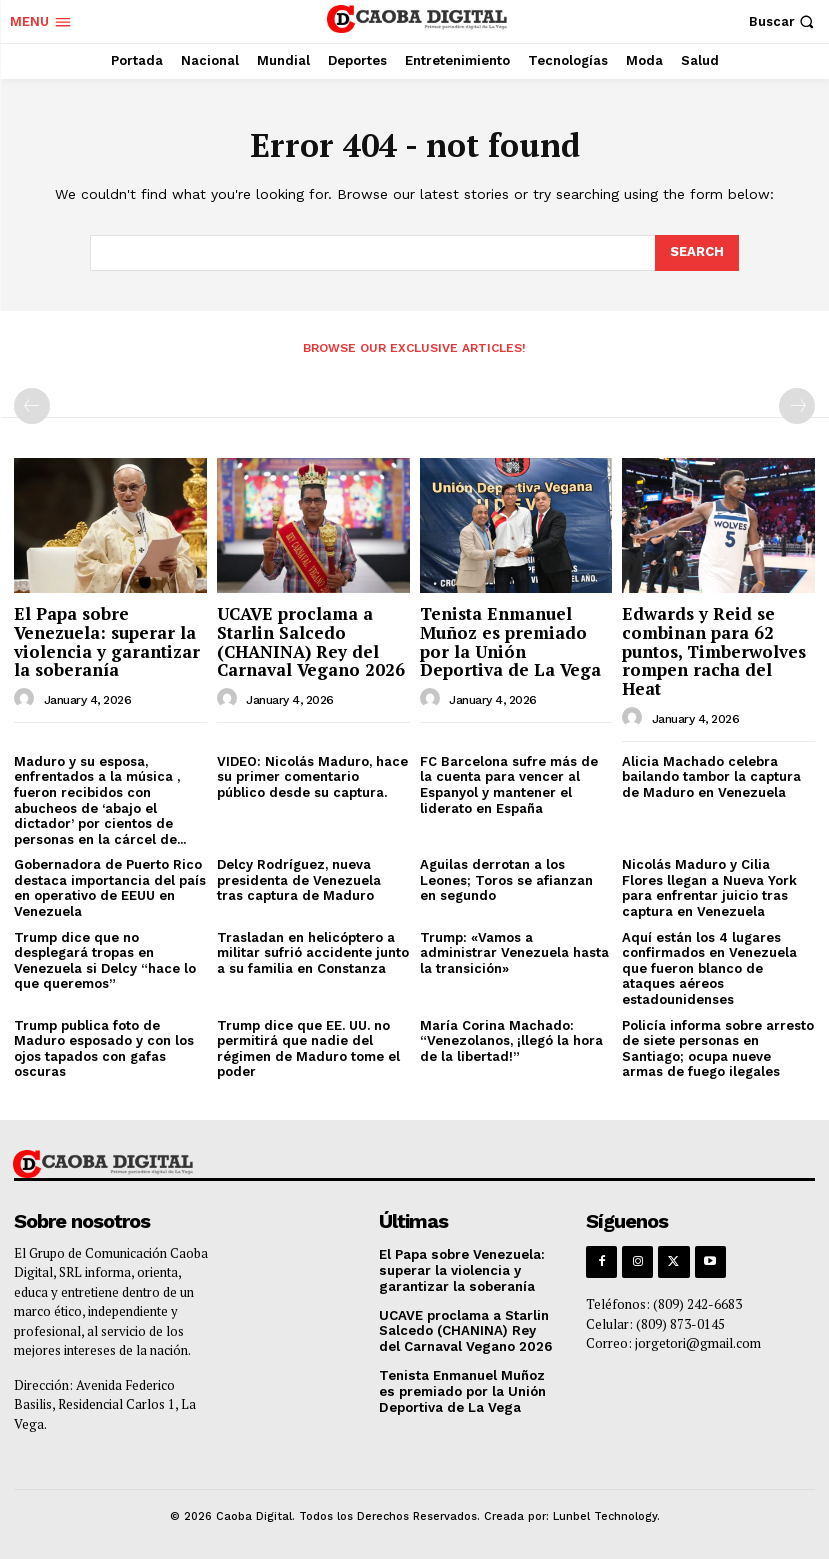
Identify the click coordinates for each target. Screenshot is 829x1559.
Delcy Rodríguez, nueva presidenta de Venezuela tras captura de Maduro (299, 880)
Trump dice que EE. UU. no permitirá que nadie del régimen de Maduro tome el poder (308, 1049)
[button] (784, 21)
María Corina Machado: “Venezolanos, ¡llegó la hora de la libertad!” (511, 1041)
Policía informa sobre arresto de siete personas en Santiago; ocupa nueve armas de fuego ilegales (718, 1049)
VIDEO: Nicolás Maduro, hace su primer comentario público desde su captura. (312, 777)
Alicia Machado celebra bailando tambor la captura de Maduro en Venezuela (711, 777)
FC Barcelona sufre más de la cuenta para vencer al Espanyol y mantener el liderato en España (509, 785)
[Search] (697, 253)
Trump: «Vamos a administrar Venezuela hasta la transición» (514, 953)
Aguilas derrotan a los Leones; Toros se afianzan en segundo (506, 880)
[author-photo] (27, 699)
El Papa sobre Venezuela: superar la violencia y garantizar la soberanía (107, 641)
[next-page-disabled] (797, 406)
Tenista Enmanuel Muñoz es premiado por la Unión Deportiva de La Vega (510, 641)
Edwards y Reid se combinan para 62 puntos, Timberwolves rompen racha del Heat (714, 651)
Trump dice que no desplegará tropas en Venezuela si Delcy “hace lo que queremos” (105, 961)
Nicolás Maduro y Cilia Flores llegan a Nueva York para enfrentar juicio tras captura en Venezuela (709, 888)
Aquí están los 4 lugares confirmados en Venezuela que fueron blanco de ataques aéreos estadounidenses (709, 968)
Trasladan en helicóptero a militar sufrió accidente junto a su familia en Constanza (313, 953)
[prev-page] (32, 406)
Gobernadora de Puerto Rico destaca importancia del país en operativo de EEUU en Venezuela (110, 888)
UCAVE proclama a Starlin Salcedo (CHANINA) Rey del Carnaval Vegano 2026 (311, 641)
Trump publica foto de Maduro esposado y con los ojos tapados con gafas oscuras (104, 1049)
